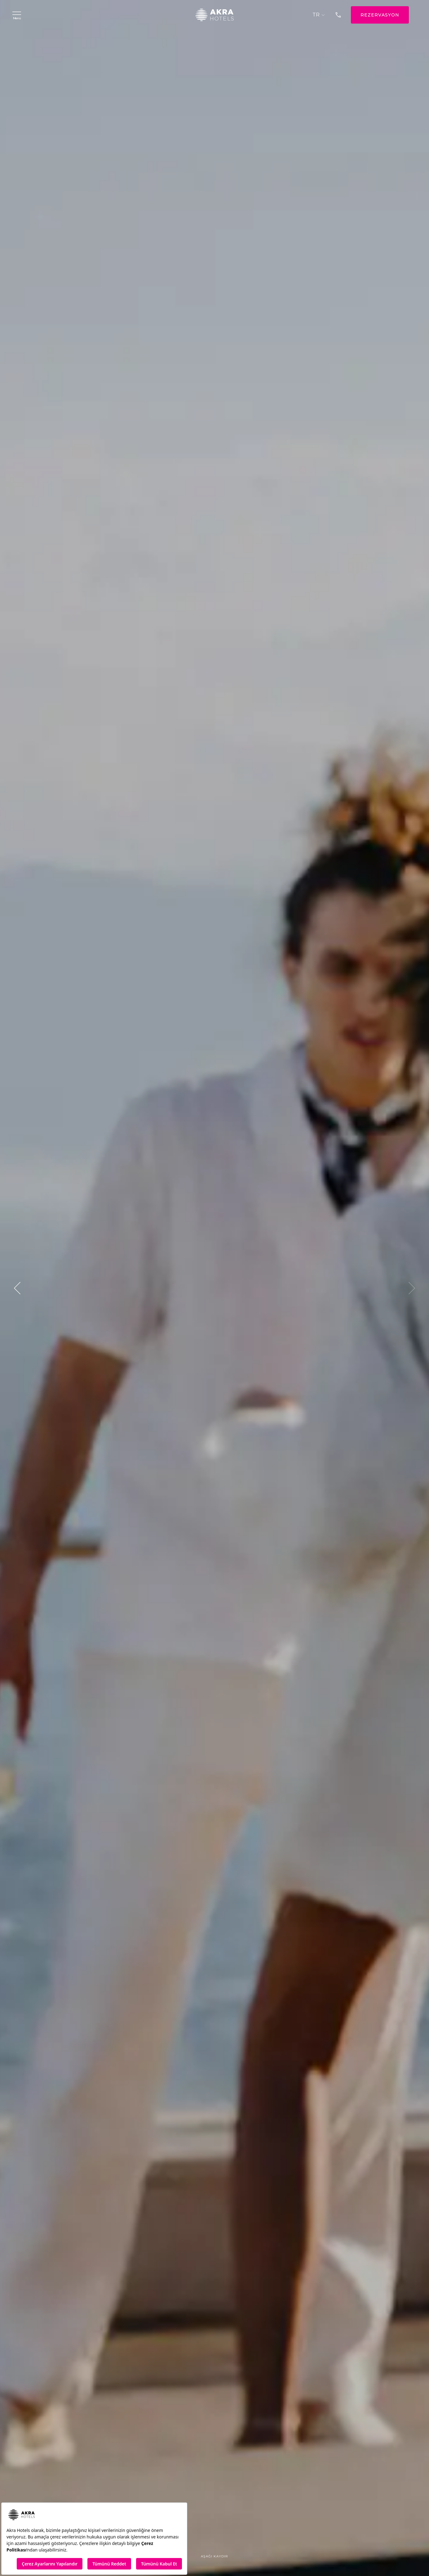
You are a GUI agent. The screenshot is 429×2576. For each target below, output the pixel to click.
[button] (17, 1288)
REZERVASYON (379, 15)
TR (318, 15)
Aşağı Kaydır (214, 2559)
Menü (16, 14)
